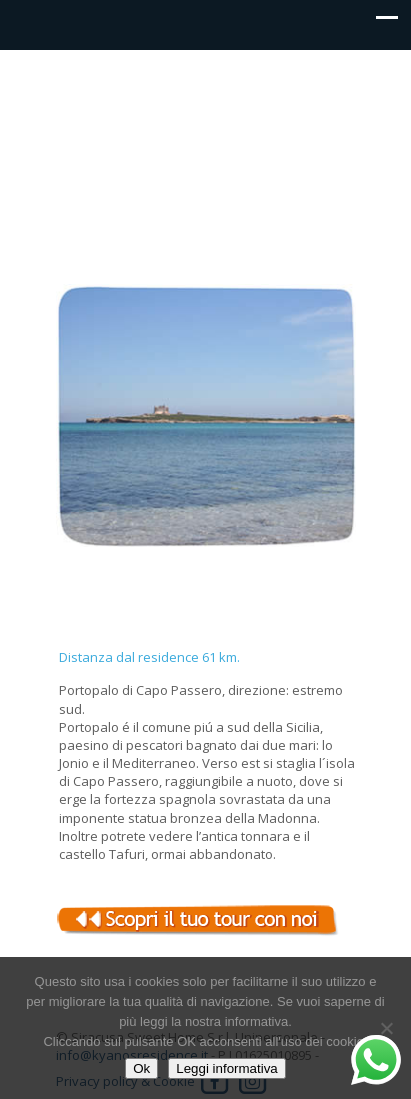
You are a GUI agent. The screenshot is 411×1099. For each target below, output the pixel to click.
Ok (141, 1068)
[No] (386, 1028)
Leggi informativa (227, 1068)
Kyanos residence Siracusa (206, 96)
